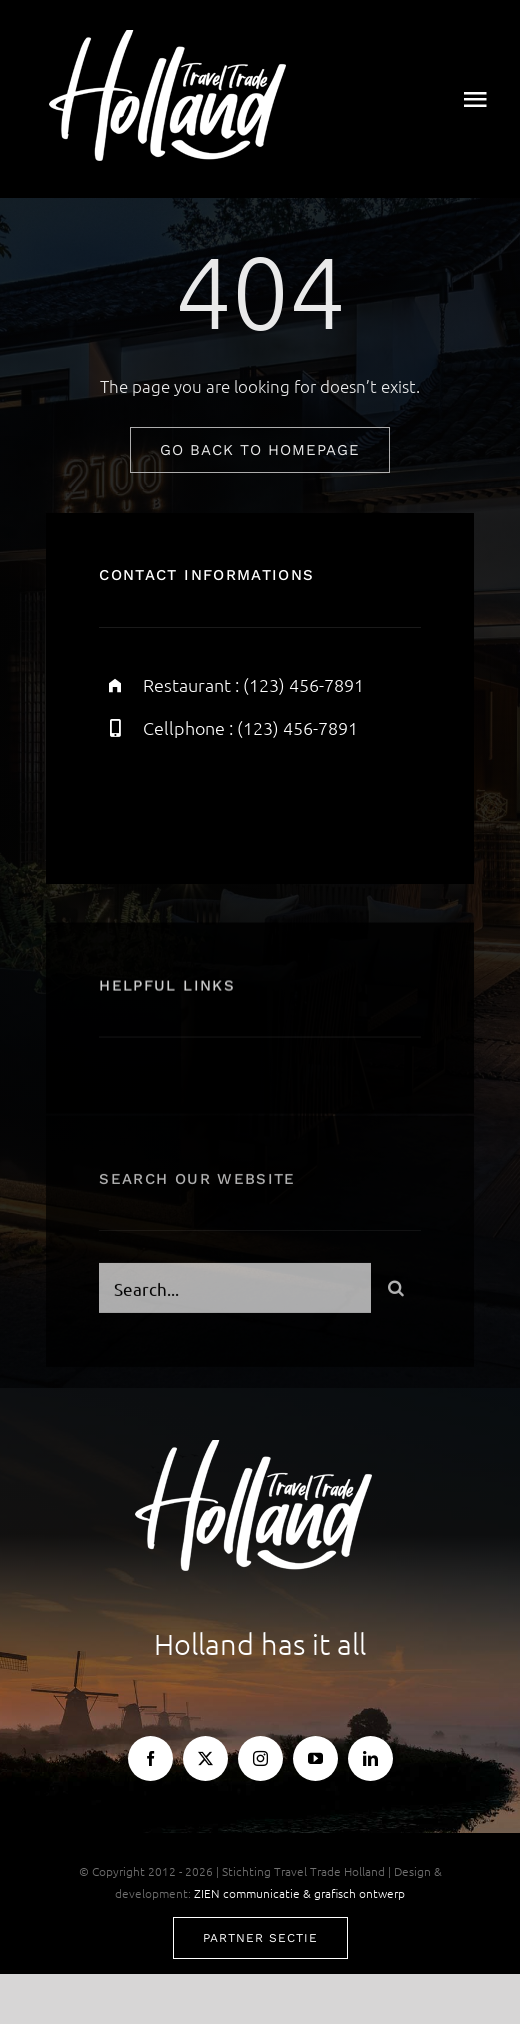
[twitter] (176, 798)
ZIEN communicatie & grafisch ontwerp (299, 1893)
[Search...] (234, 1292)
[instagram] (231, 798)
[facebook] (121, 798)
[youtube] (315, 1758)
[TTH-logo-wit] (174, 38)
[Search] (396, 1292)
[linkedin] (370, 1758)
